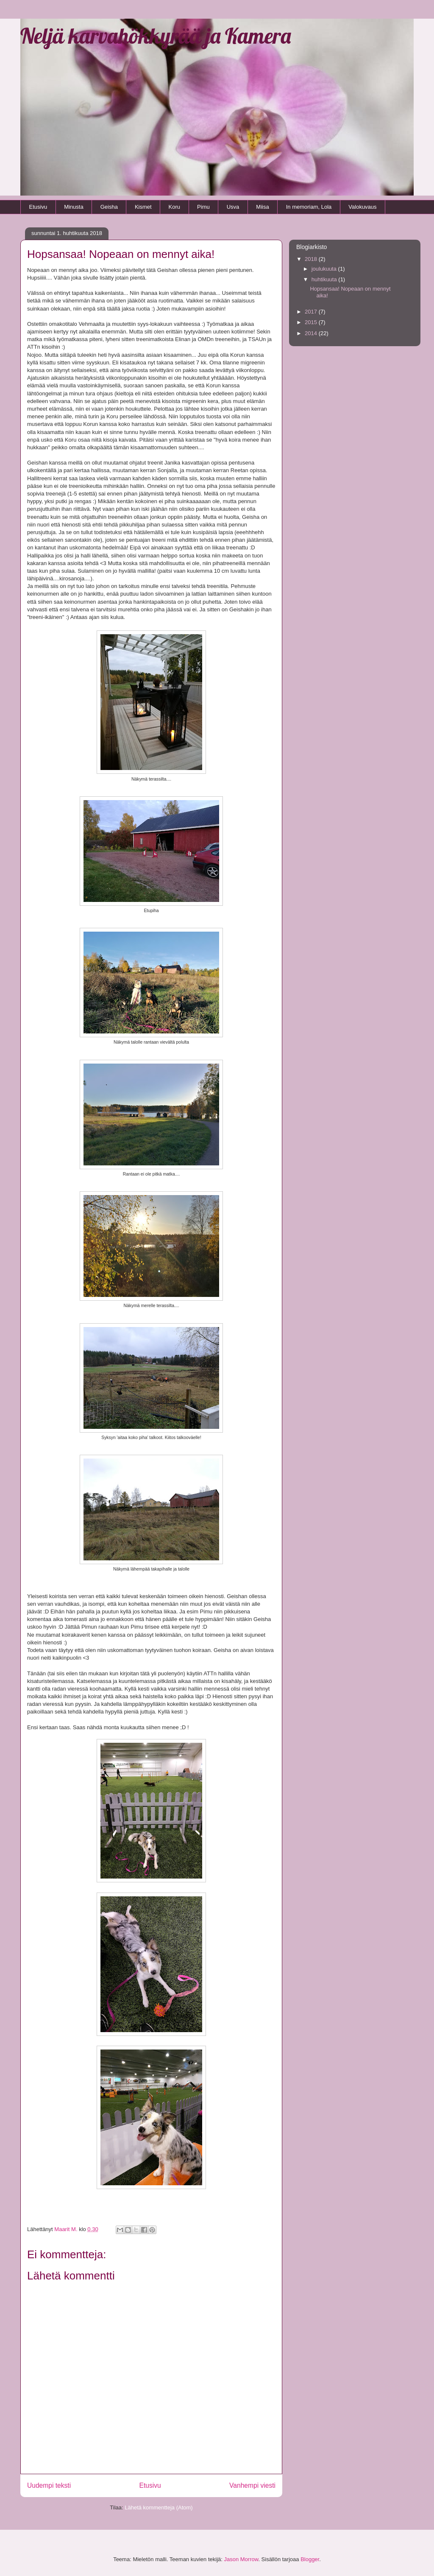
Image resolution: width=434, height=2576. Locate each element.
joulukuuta (325, 269)
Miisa (262, 207)
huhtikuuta (325, 279)
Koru (174, 207)
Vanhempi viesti (252, 2485)
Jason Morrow (241, 2559)
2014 (312, 333)
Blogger (309, 2559)
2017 (312, 311)
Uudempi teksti (49, 2485)
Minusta (73, 207)
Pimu (203, 207)
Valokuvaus (362, 207)
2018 (312, 259)
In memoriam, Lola (309, 207)
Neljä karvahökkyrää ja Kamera (155, 35)
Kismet (143, 207)
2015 (312, 322)
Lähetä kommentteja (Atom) (158, 2507)
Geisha (109, 207)
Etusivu (38, 207)
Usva (233, 207)
